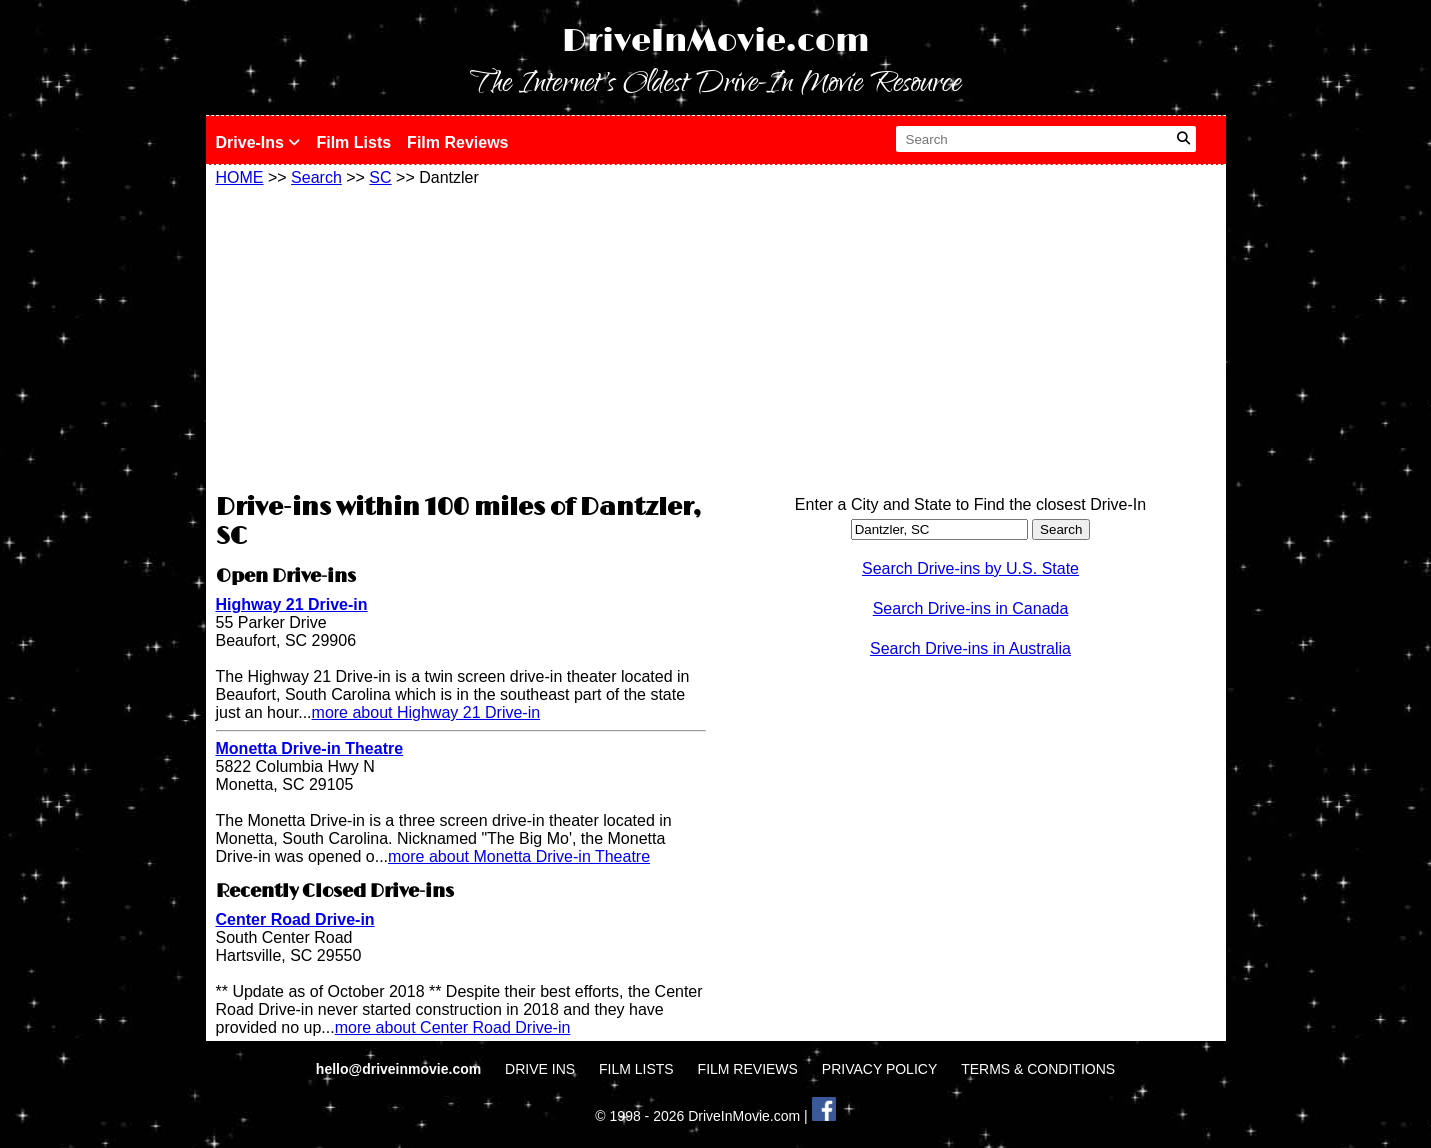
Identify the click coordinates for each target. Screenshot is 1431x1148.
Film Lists (353, 142)
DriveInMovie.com (716, 41)
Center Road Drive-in (295, 919)
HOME (240, 177)
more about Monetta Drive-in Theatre (519, 856)
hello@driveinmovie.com (400, 1069)
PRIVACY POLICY (879, 1069)
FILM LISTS (636, 1069)
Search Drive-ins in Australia (970, 648)
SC (380, 177)
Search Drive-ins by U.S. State (970, 568)
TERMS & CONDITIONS (1038, 1069)
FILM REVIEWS (748, 1069)
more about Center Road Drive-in (453, 1027)
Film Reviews (457, 142)
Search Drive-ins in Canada (971, 608)
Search (316, 177)
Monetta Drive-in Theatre (310, 748)
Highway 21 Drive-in (292, 604)
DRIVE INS (540, 1069)
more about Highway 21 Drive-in (426, 712)
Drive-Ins (258, 142)
